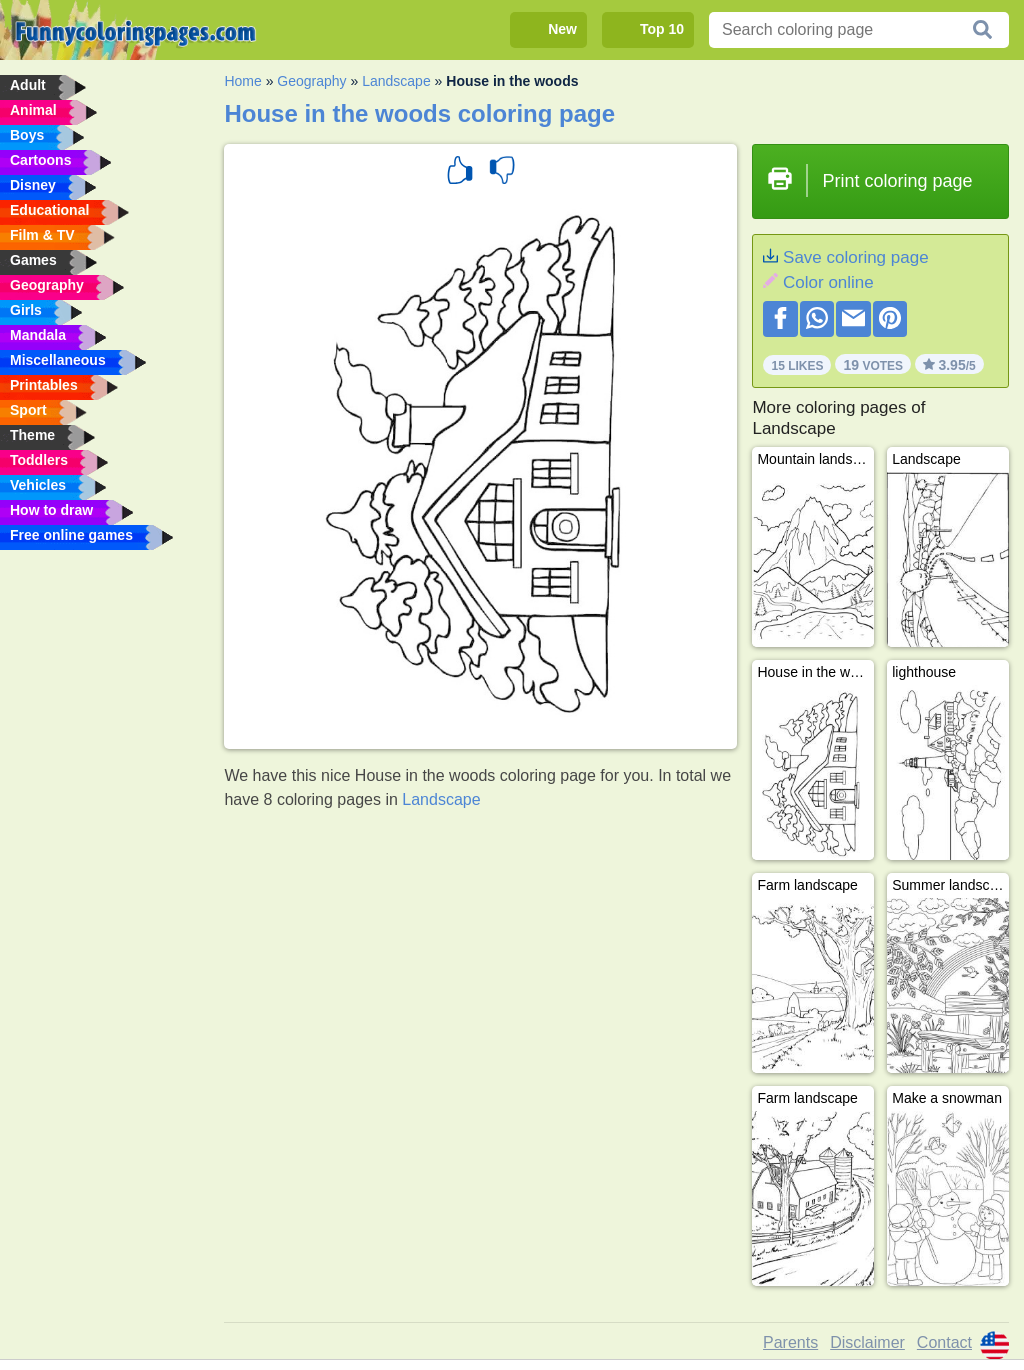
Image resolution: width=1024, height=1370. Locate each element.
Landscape (396, 81)
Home (242, 81)
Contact (944, 1342)
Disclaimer (867, 1342)
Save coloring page (856, 257)
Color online (828, 282)
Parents (790, 1342)
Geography (311, 81)
